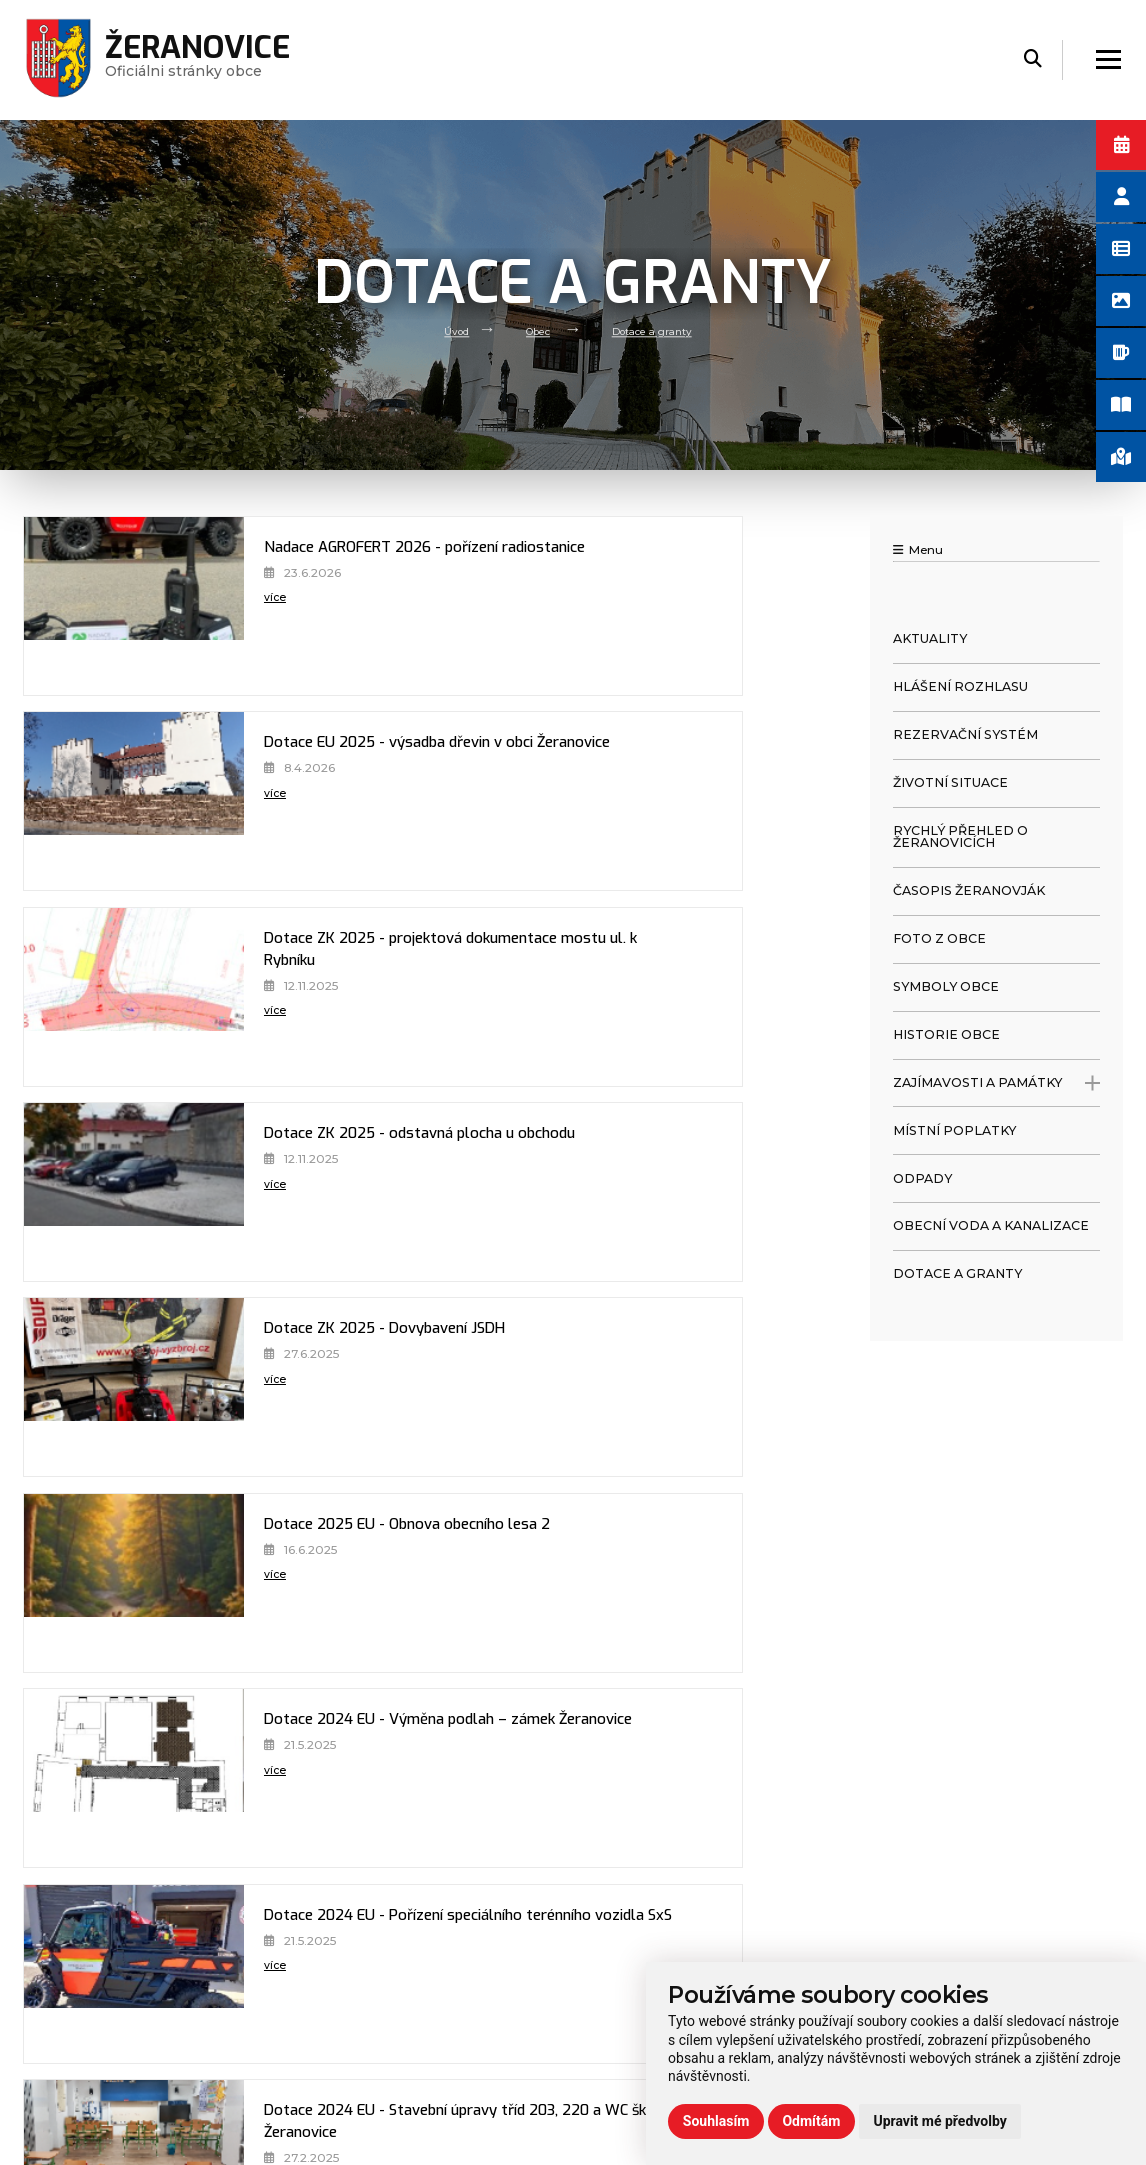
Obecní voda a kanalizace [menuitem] (991, 1225)
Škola (316, 1966)
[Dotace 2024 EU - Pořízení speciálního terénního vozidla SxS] (482, 1192)
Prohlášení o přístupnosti (931, 1868)
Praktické (330, 1991)
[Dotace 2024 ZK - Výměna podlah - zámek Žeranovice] (482, 1583)
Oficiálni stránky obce (206, 59)
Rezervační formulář (915, 1942)
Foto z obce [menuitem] (939, 938)
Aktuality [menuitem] (930, 638)
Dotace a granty (658, 330)
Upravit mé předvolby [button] (939, 2121)
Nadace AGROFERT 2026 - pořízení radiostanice (252, 572)
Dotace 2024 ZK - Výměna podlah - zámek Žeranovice (668, 1549)
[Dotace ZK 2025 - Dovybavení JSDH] (89, 997)
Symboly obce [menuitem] (946, 986)
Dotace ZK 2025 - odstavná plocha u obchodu (644, 767)
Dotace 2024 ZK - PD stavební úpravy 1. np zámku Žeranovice (262, 1549)
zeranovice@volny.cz (659, 1957)
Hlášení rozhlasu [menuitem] (960, 686)
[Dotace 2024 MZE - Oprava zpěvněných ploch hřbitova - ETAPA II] (482, 1387)
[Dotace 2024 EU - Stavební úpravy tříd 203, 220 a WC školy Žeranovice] (89, 1387)
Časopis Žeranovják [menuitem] (969, 890)
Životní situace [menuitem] (950, 782)
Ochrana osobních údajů (929, 1893)
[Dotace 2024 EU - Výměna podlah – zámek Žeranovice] (89, 1192)
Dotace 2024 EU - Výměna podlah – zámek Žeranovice (276, 1158)
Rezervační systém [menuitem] (965, 734)
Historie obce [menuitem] (946, 1034)
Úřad (314, 1917)
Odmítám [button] (811, 2121)
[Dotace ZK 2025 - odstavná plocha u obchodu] (482, 801)
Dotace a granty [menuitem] (957, 1273)
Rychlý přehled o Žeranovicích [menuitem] (960, 837)
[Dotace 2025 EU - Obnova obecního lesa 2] (482, 997)
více (187, 627)
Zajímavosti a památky (996, 1083)
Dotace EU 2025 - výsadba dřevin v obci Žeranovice (657, 572)
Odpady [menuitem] (922, 1178)
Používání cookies (908, 1917)
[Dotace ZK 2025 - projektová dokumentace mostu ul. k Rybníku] (89, 801)
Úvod (445, 330)
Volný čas (329, 1942)
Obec (534, 330)
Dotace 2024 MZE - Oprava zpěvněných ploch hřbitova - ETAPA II (669, 1353)
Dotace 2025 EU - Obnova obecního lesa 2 (666, 951)
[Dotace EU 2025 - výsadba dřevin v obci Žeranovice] (482, 606)
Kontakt (325, 2015)
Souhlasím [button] (716, 2121)
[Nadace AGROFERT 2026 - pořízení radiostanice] (89, 606)
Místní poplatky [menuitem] (954, 1130)
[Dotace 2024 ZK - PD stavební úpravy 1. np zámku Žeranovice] (89, 1583)
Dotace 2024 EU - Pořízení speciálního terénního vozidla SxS (656, 1158)
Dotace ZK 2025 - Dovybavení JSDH (248, 951)
